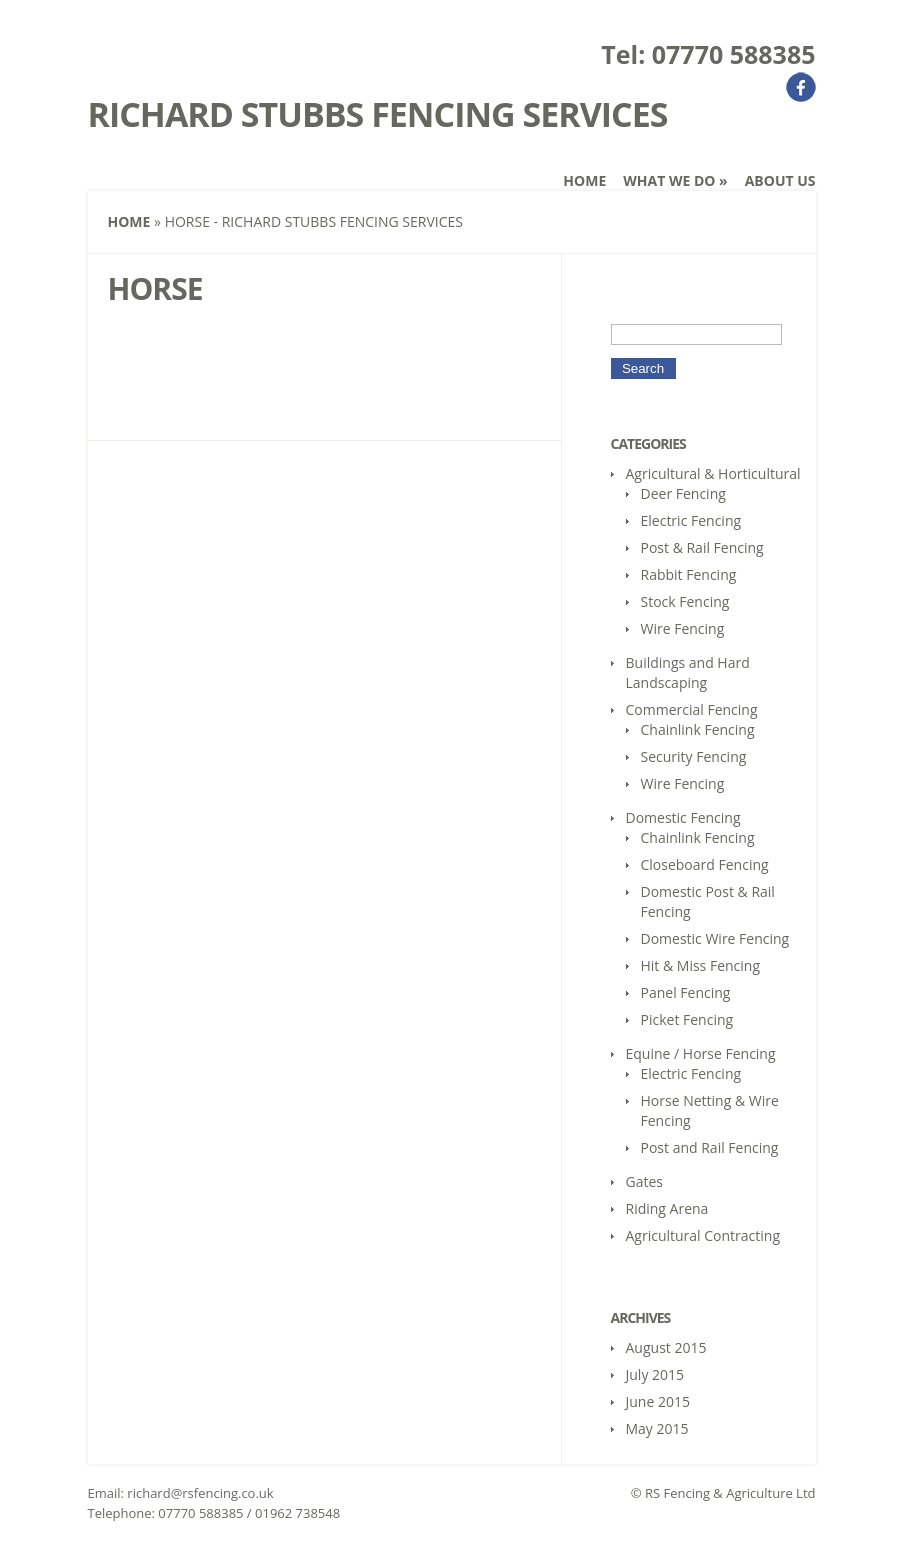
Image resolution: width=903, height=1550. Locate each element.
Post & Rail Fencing (702, 547)
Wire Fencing (683, 628)
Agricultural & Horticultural (713, 473)
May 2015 (657, 1428)
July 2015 (655, 1374)
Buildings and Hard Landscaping (688, 672)
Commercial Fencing (692, 709)
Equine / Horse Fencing (701, 1053)
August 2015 (666, 1347)
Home (584, 180)
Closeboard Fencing (705, 864)
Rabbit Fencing (689, 574)
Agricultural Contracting (703, 1235)
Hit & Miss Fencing (701, 965)
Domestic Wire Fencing (715, 938)
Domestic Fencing (683, 817)
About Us (780, 180)
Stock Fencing (685, 601)
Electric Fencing (691, 520)
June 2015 (658, 1401)
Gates (644, 1181)
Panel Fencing (686, 992)
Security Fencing (694, 756)
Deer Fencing (683, 493)
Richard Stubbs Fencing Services (378, 114)
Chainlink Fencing (698, 729)
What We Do (675, 180)
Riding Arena (667, 1208)
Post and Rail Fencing (710, 1147)
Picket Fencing (687, 1019)
